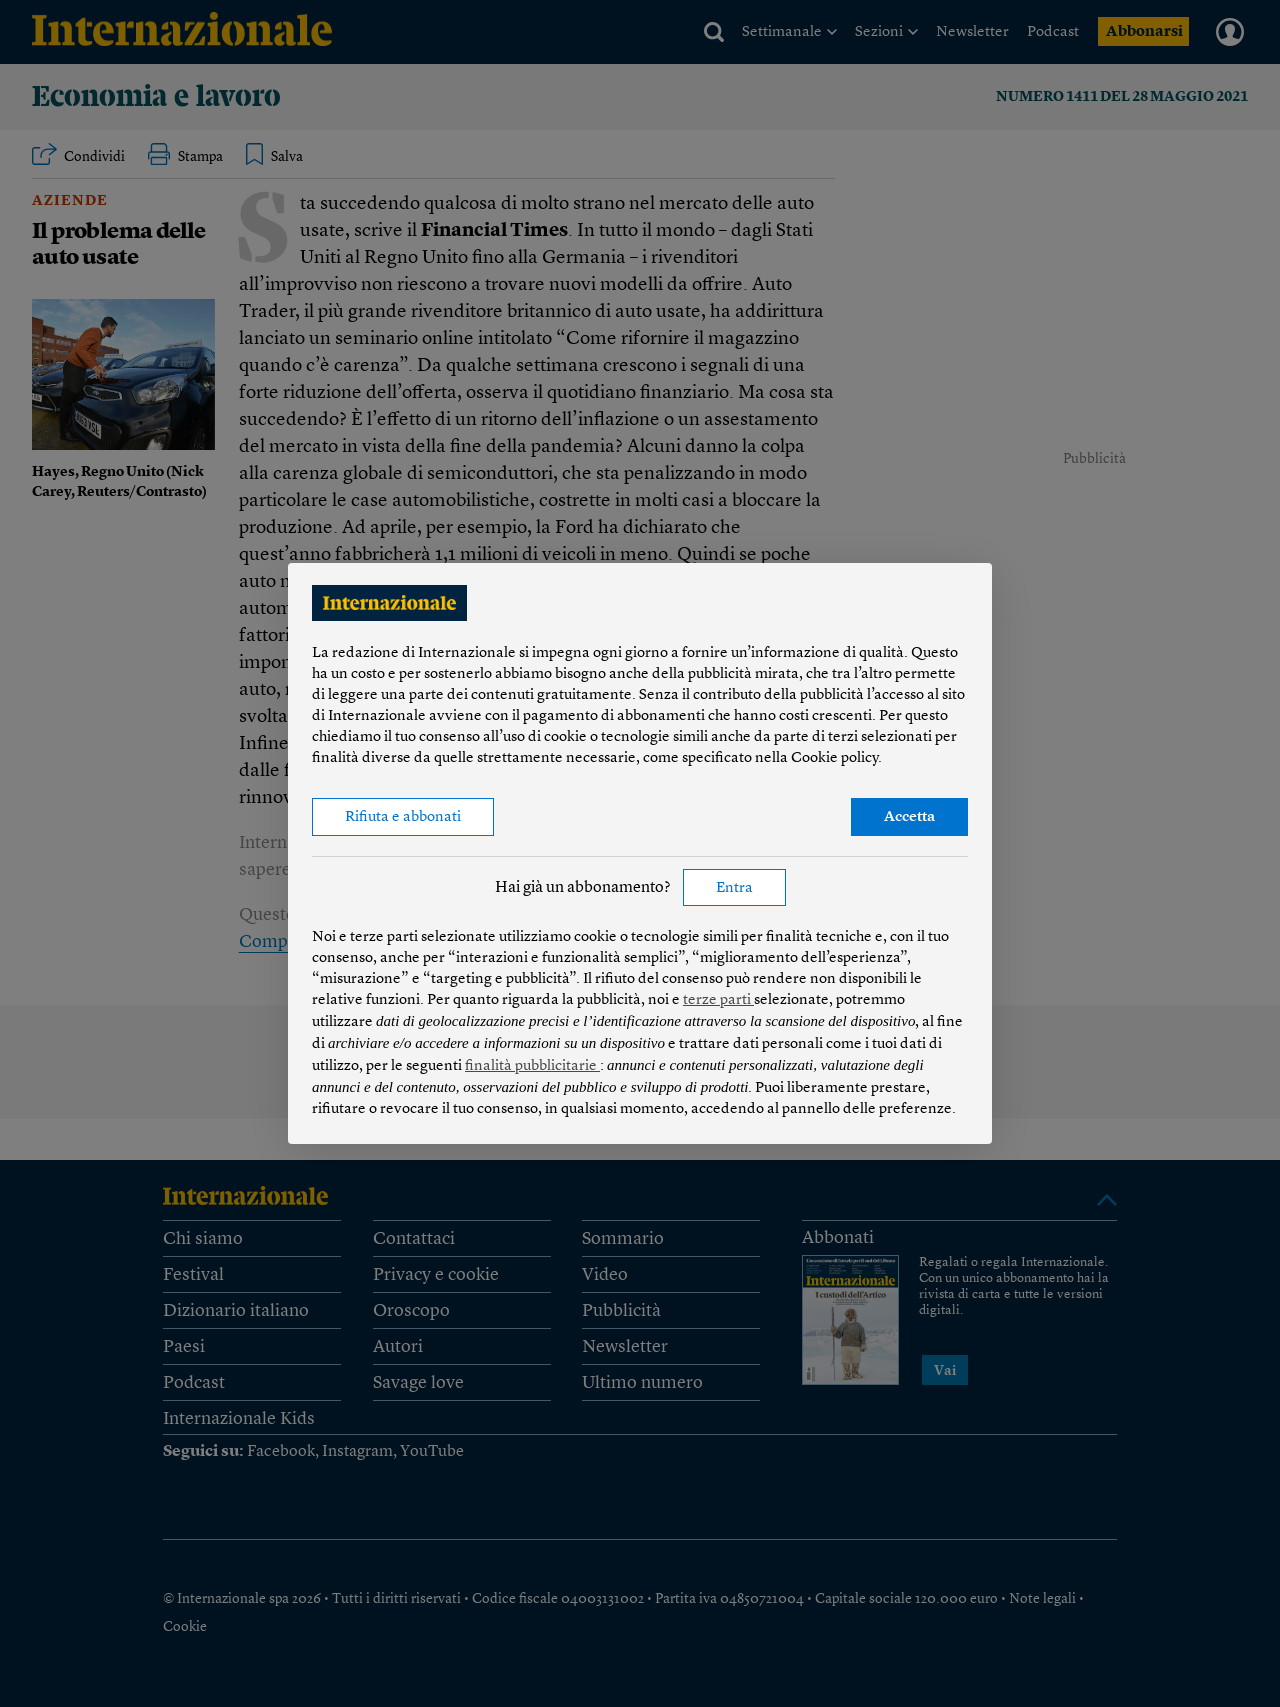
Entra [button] (734, 888)
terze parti (718, 1000)
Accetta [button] (909, 817)
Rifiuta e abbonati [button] (403, 817)
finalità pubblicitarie (532, 1066)
